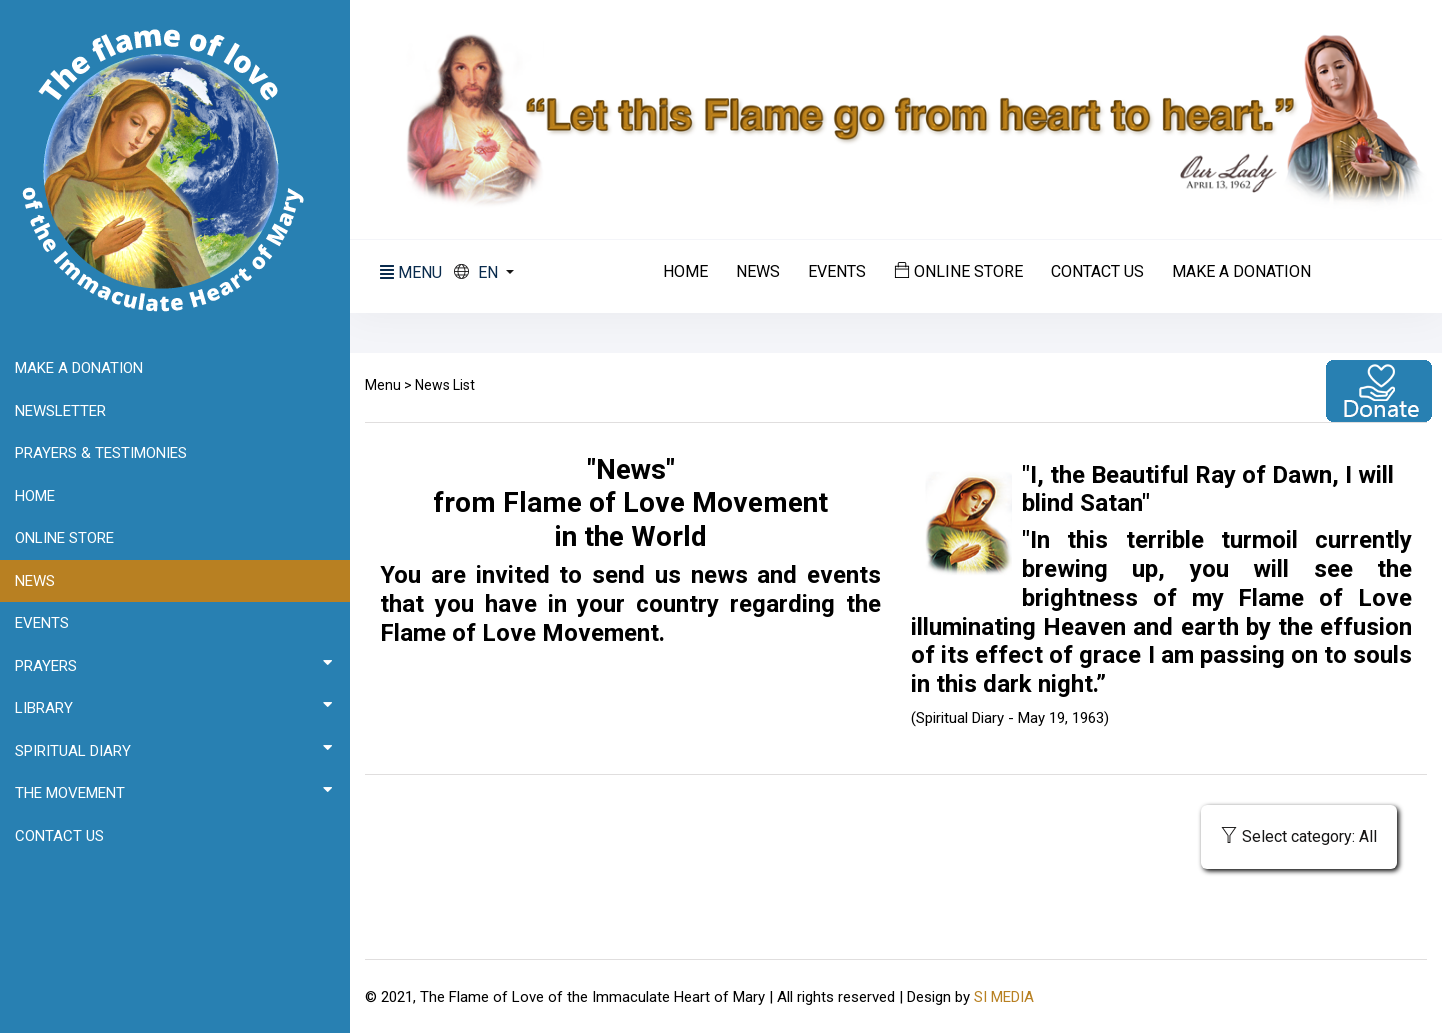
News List (445, 385)
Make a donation (1241, 272)
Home (685, 272)
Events (837, 272)
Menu (383, 385)
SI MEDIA (1004, 997)
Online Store (958, 271)
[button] (484, 273)
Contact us (1097, 272)
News (758, 272)
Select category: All (1299, 836)
